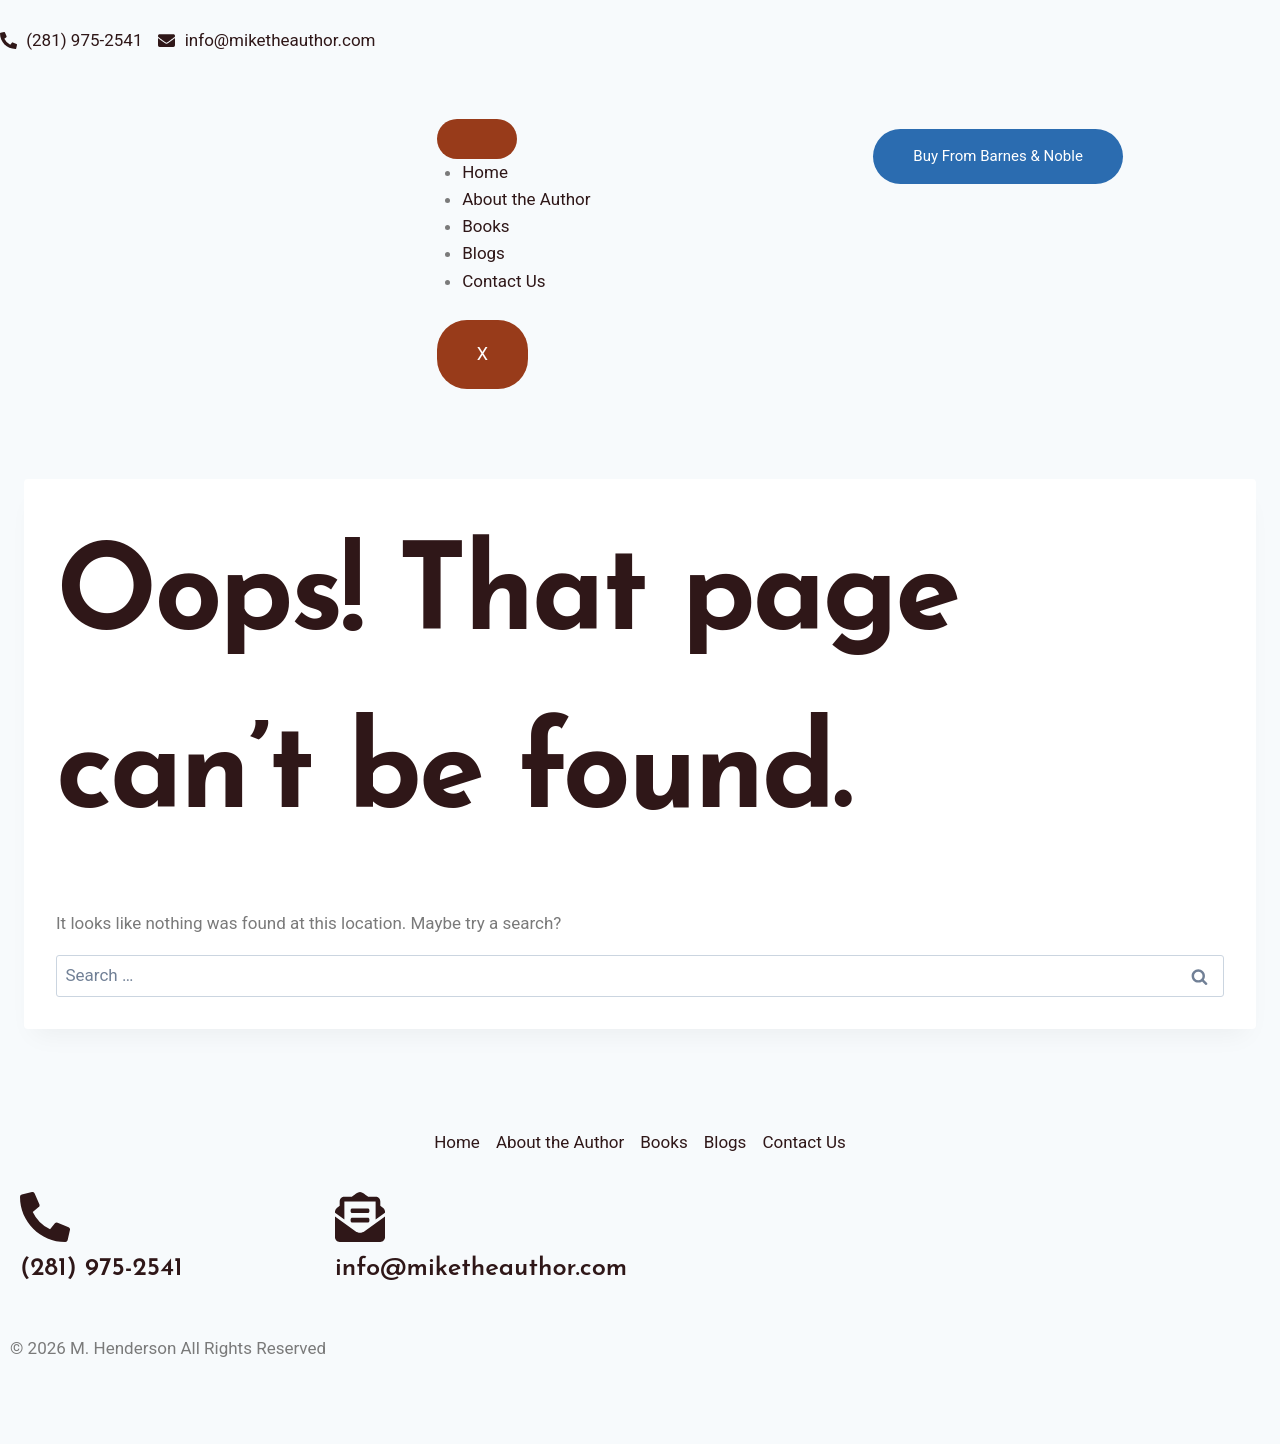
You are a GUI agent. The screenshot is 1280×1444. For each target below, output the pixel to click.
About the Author (526, 199)
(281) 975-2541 (101, 1268)
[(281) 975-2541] (45, 1217)
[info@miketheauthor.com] (360, 1217)
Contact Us (503, 281)
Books (485, 226)
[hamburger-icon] (477, 139)
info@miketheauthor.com (481, 1268)
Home (485, 172)
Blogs (483, 253)
